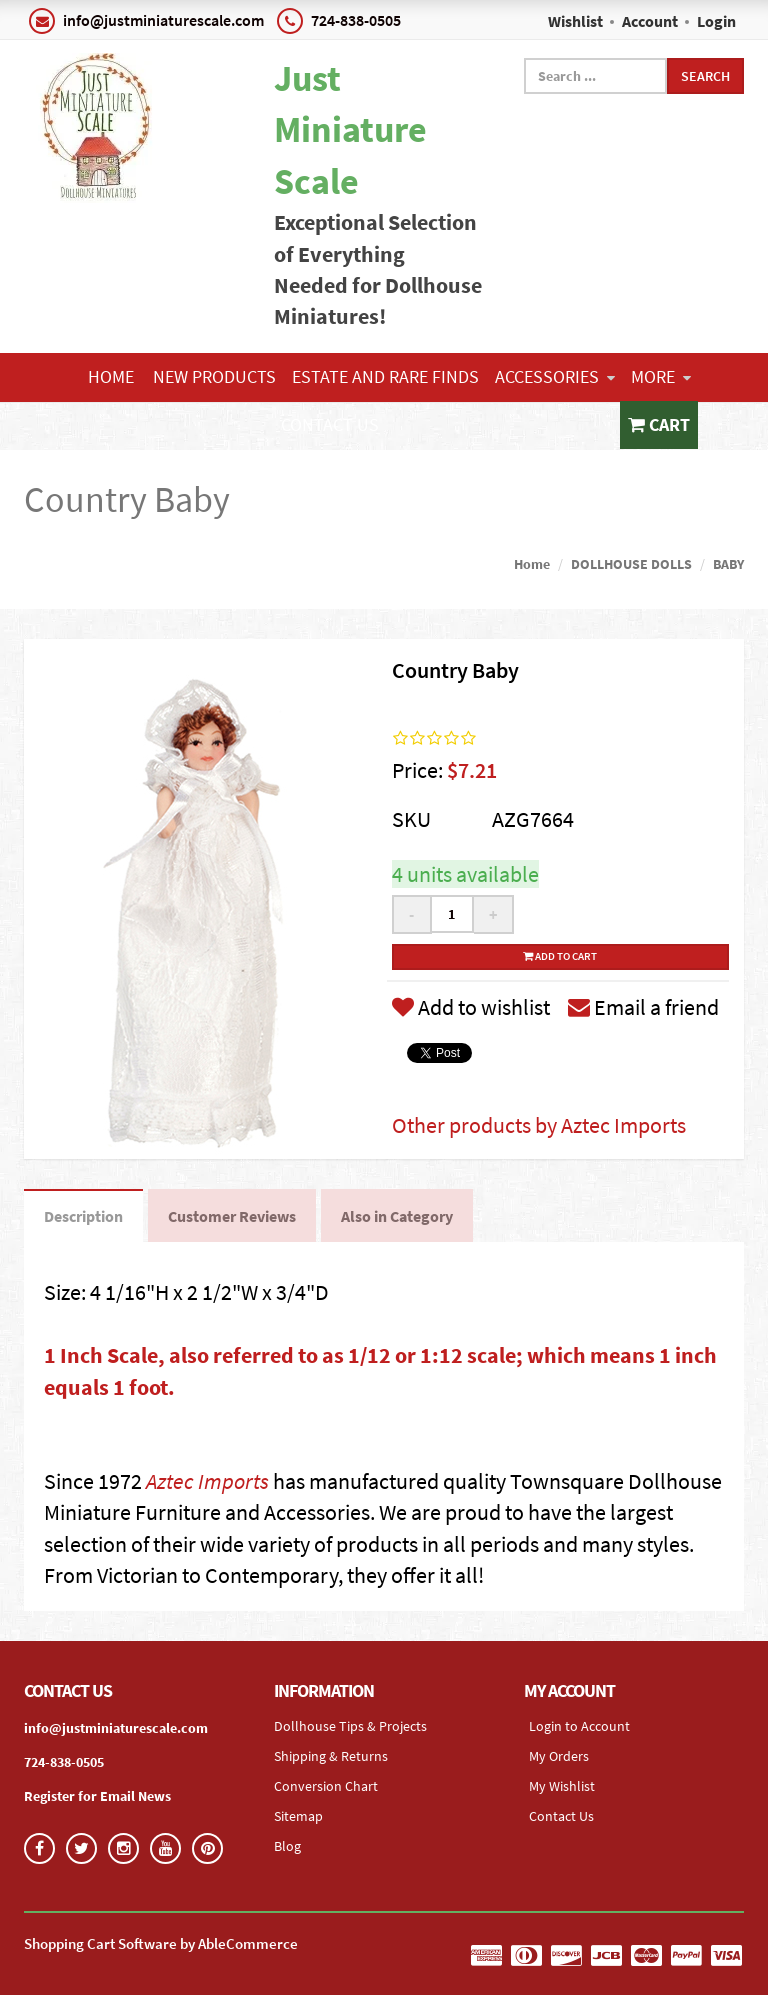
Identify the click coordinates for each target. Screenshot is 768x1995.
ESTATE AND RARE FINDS (385, 376)
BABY (728, 564)
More (661, 376)
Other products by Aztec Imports (539, 1125)
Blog (287, 1846)
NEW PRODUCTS (214, 376)
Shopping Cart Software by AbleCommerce (161, 1943)
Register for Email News (97, 1796)
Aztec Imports (207, 1481)
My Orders (559, 1756)
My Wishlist (562, 1786)
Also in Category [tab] (397, 1216)
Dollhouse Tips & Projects (350, 1726)
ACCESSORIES (555, 376)
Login (716, 21)
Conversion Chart (326, 1786)
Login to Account (579, 1726)
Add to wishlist (471, 1007)
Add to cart (560, 956)
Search (705, 76)
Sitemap (298, 1816)
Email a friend (643, 1007)
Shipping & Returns (331, 1756)
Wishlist (575, 21)
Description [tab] (83, 1216)
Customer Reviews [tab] (232, 1216)
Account (650, 21)
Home (111, 376)
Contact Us (330, 424)
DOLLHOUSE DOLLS (631, 564)
